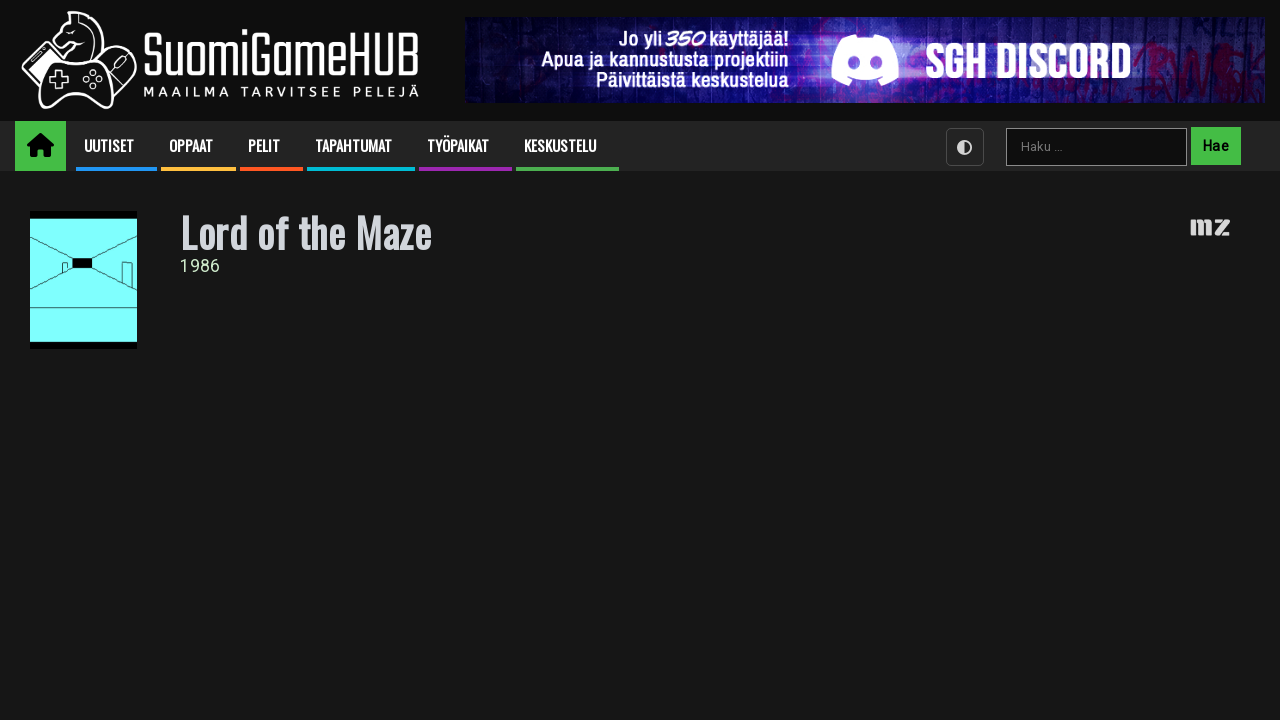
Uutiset (109, 145)
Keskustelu (560, 145)
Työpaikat (458, 145)
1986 (200, 266)
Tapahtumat (353, 145)
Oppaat (191, 145)
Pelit (264, 145)
